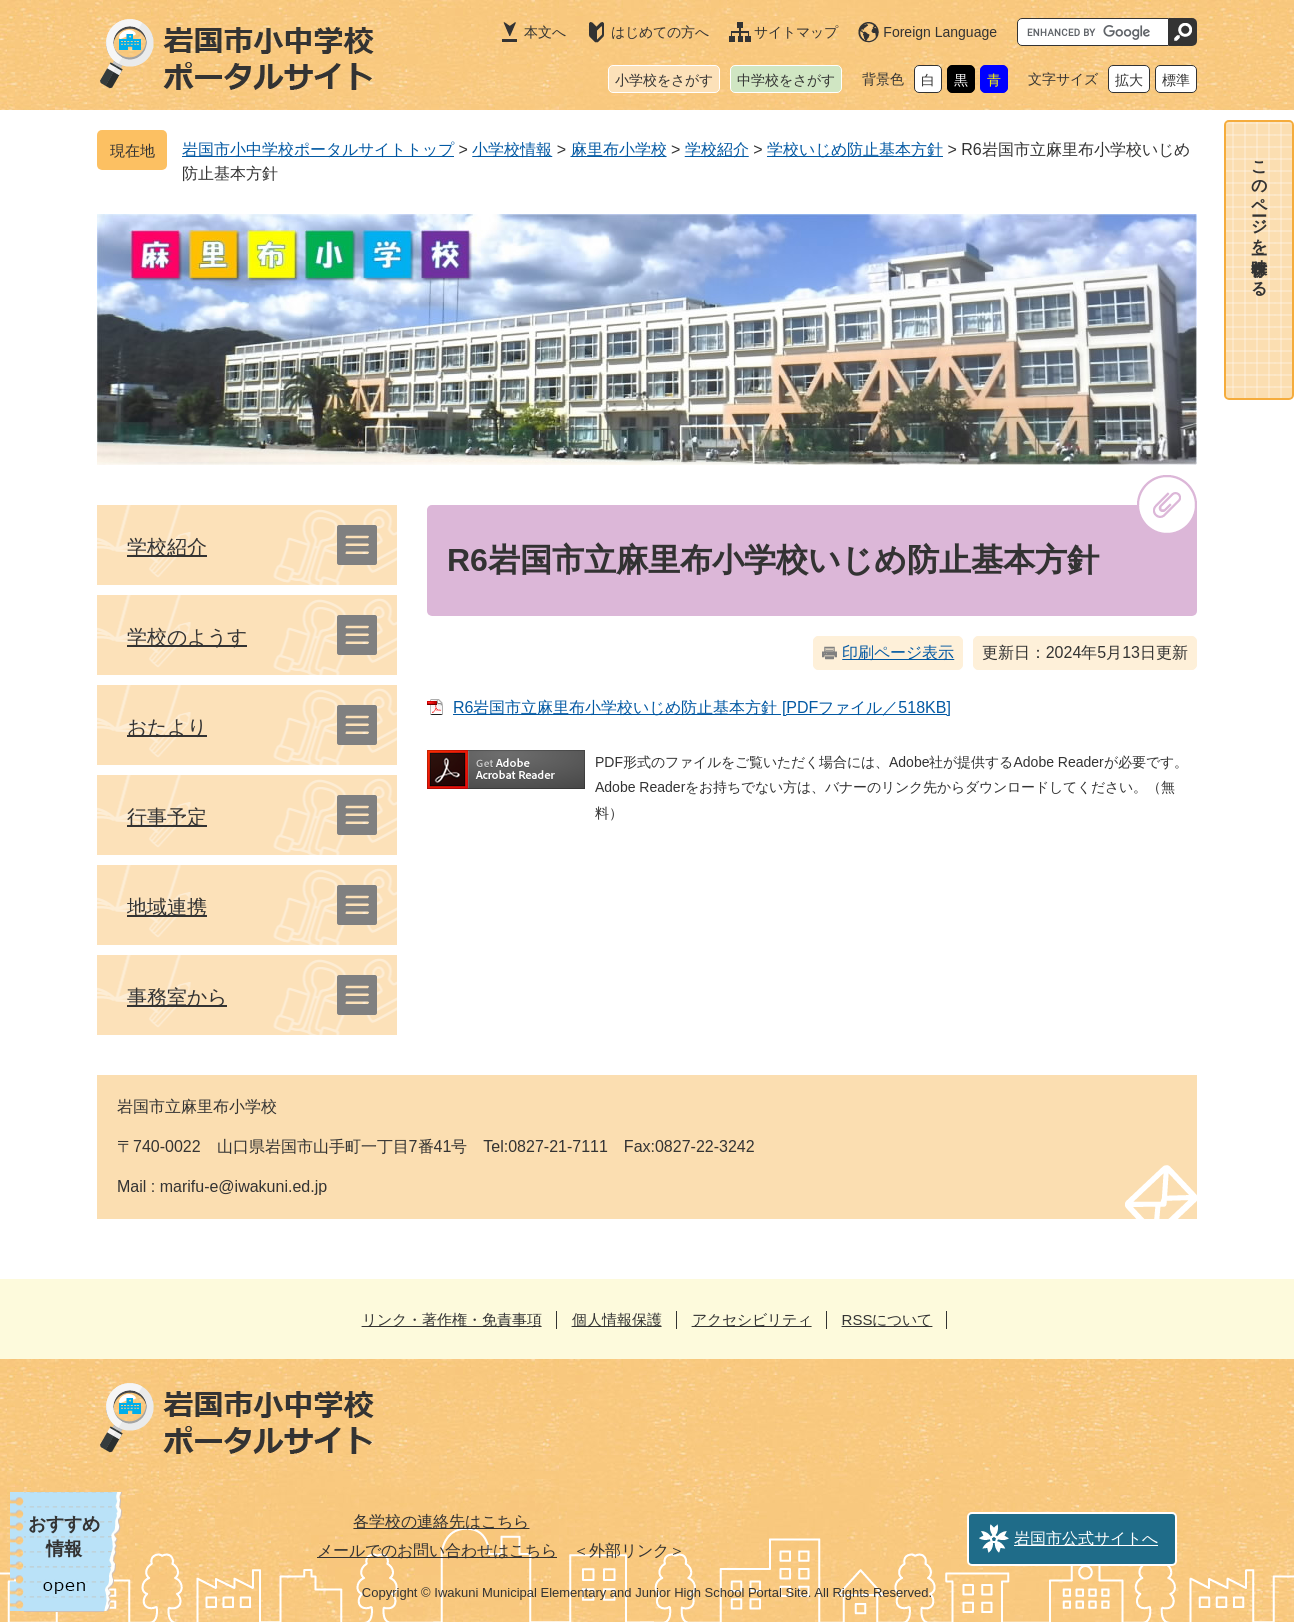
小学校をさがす (664, 80)
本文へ (545, 32)
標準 (1176, 80)
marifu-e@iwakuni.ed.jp (243, 1186)
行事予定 (167, 817)
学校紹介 (717, 149)
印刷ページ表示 (898, 652)
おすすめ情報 (64, 1536)
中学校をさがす (786, 80)
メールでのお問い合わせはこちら (437, 1550)
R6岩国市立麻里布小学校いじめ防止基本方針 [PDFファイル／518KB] (702, 707)
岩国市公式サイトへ (1086, 1538)
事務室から (177, 997)
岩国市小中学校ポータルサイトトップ (318, 149)
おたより (167, 727)
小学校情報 (512, 149)
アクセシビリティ (752, 1319)
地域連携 (167, 907)
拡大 (1129, 80)
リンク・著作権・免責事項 (452, 1319)
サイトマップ (796, 32)
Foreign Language (940, 32)
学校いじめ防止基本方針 (855, 149)
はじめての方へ (660, 32)
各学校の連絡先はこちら (441, 1521)
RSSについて (887, 1319)
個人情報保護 (617, 1319)
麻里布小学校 (619, 149)
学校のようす (187, 637)
